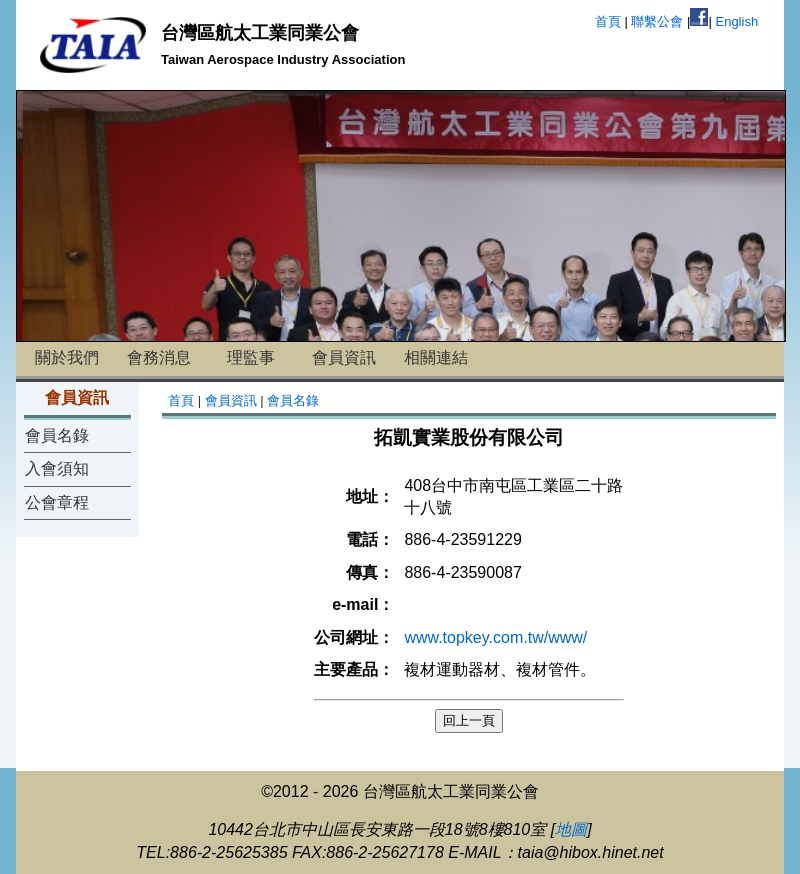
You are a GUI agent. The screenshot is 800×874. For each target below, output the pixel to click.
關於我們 (67, 357)
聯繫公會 (657, 21)
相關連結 (436, 357)
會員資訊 (344, 357)
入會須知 (57, 468)
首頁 (608, 21)
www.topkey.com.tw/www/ (495, 637)
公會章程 (57, 502)
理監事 (251, 357)
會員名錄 (57, 435)
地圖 (571, 829)
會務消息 (159, 357)
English (736, 21)
